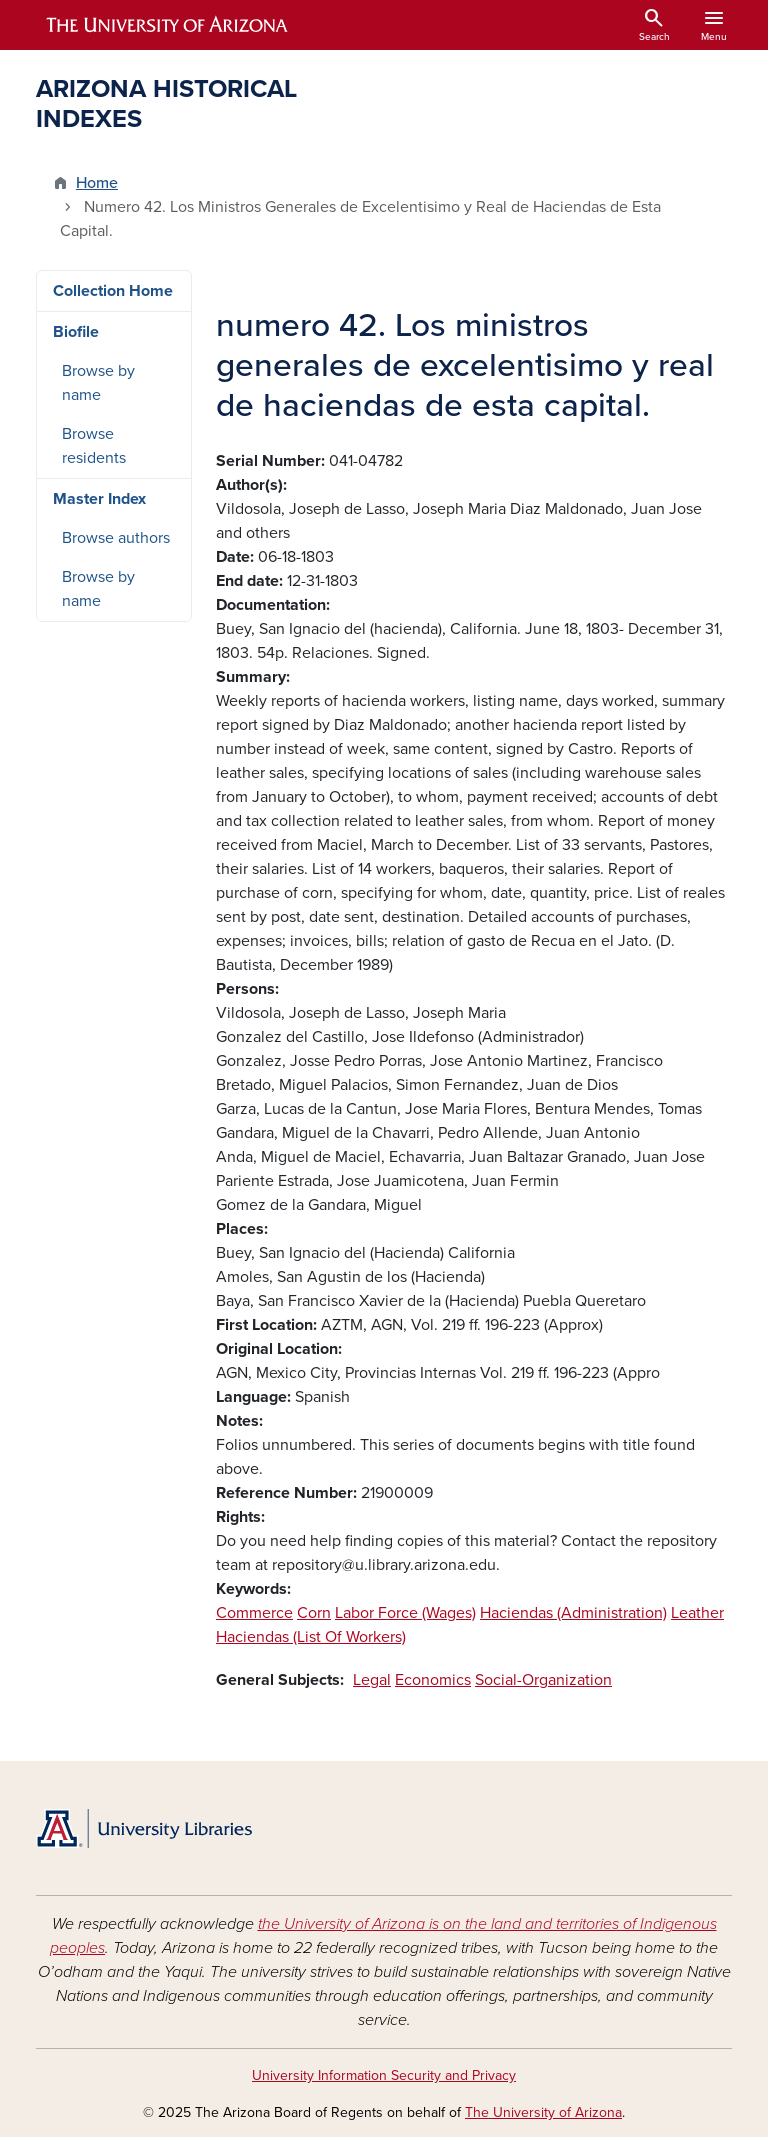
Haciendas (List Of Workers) (311, 1637)
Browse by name (98, 383)
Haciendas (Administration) (573, 1613)
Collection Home (113, 291)
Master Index (99, 499)
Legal (372, 1680)
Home (97, 183)
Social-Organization (543, 1680)
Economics (433, 1680)
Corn (314, 1613)
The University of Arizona (543, 2112)
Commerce (254, 1613)
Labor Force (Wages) (405, 1613)
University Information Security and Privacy (384, 2075)
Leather (697, 1613)
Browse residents (94, 446)
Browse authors (116, 538)
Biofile (76, 332)
